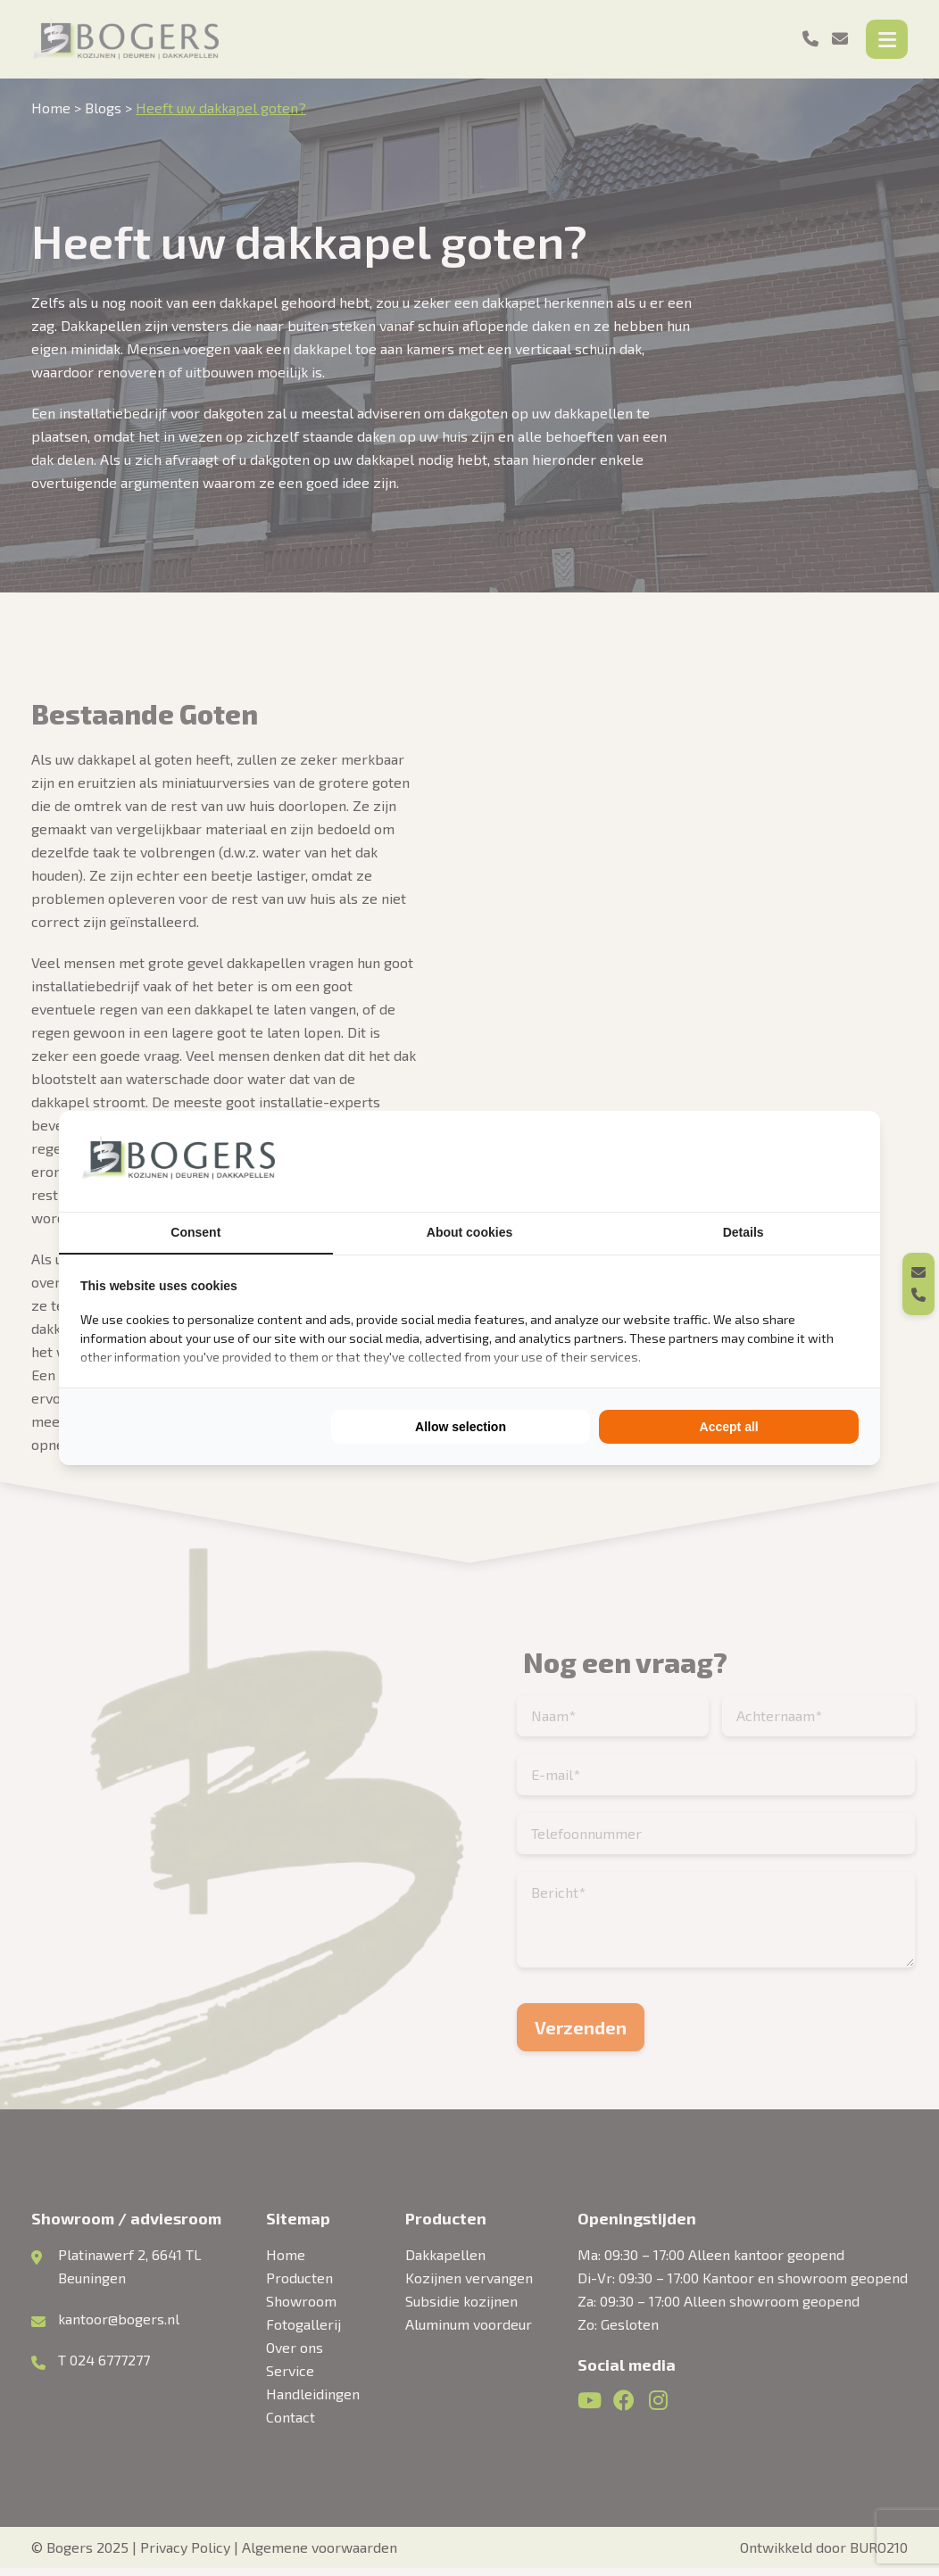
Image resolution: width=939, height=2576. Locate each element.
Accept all (729, 1427)
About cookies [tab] (469, 1232)
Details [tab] (743, 1232)
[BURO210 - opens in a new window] (792, 1160)
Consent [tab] (195, 1232)
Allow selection (460, 1427)
